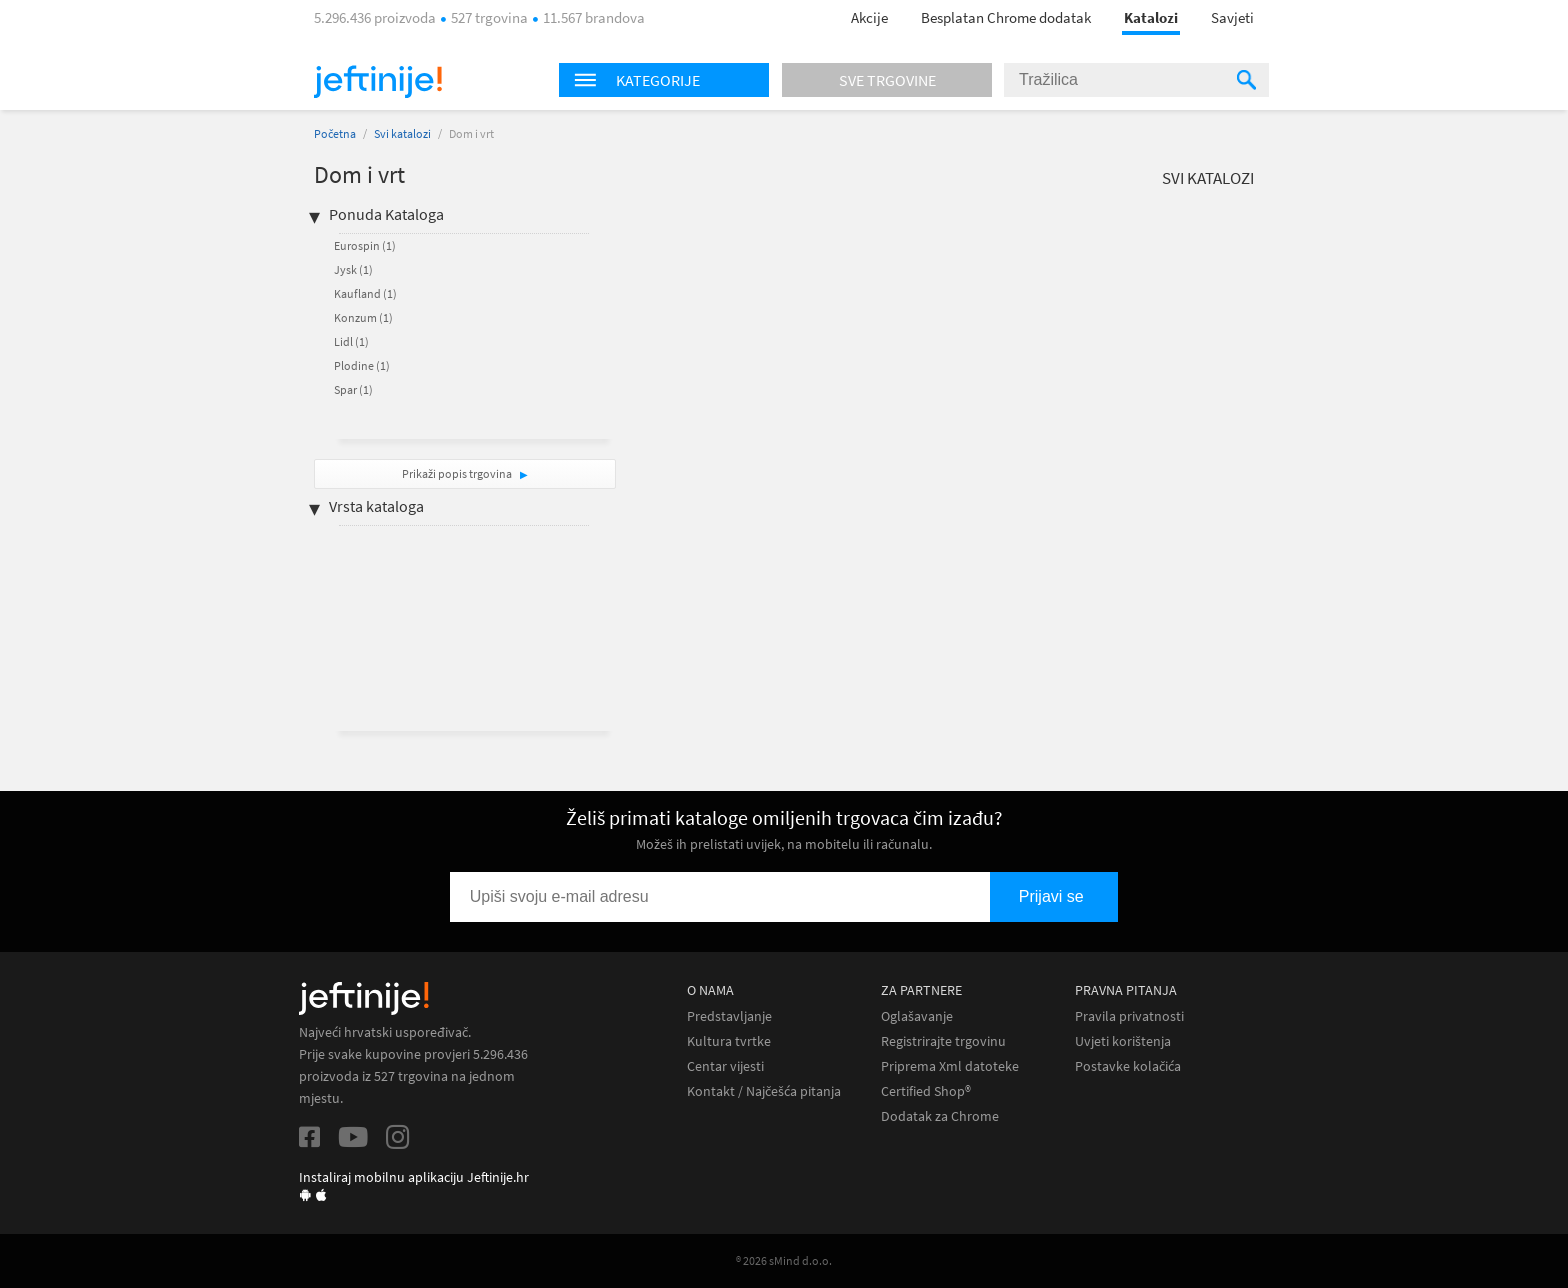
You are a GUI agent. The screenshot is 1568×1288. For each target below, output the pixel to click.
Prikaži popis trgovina (458, 473)
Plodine (362, 365)
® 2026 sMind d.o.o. (784, 1260)
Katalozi (1151, 17)
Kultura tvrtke (729, 1041)
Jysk (353, 269)
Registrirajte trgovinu (943, 1041)
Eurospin (365, 245)
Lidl (351, 341)
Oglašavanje (917, 1016)
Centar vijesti (725, 1066)
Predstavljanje (729, 1016)
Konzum (363, 317)
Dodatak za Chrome (940, 1116)
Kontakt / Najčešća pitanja (764, 1091)
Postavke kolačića (1128, 1066)
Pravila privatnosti (1129, 1016)
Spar (353, 389)
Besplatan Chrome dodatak (1006, 17)
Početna (335, 133)
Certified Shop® (926, 1091)
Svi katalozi (402, 133)
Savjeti (1232, 17)
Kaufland (365, 293)
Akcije (869, 17)
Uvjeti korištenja (1123, 1041)
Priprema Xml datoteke (950, 1066)
